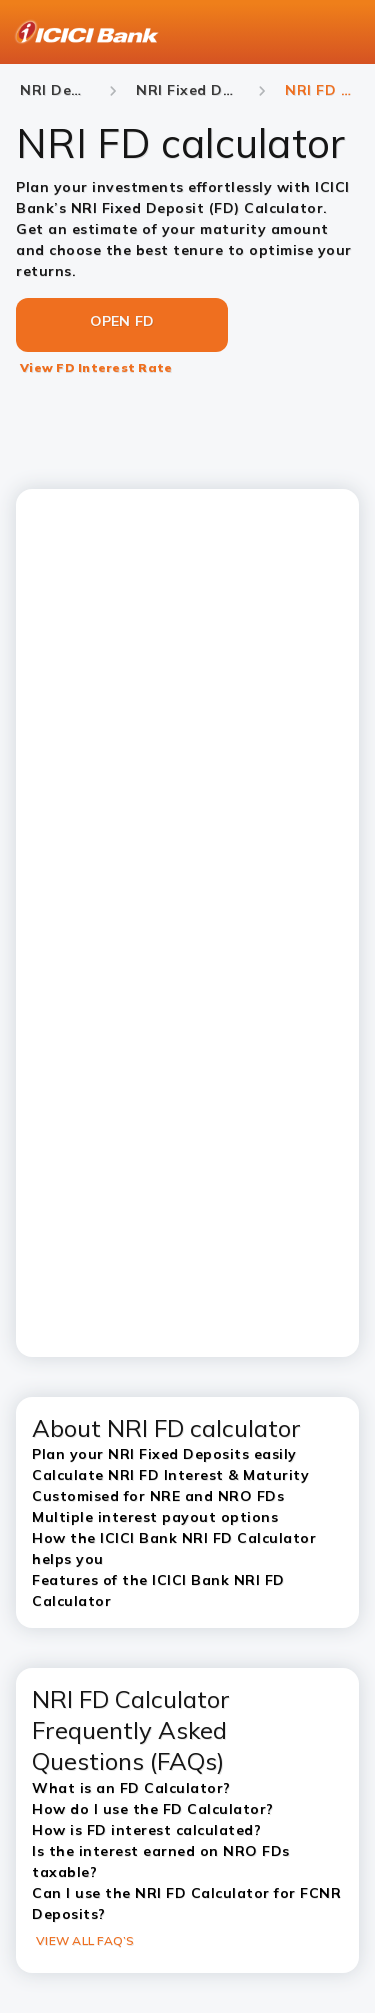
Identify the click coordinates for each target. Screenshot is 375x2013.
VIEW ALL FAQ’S (85, 1940)
